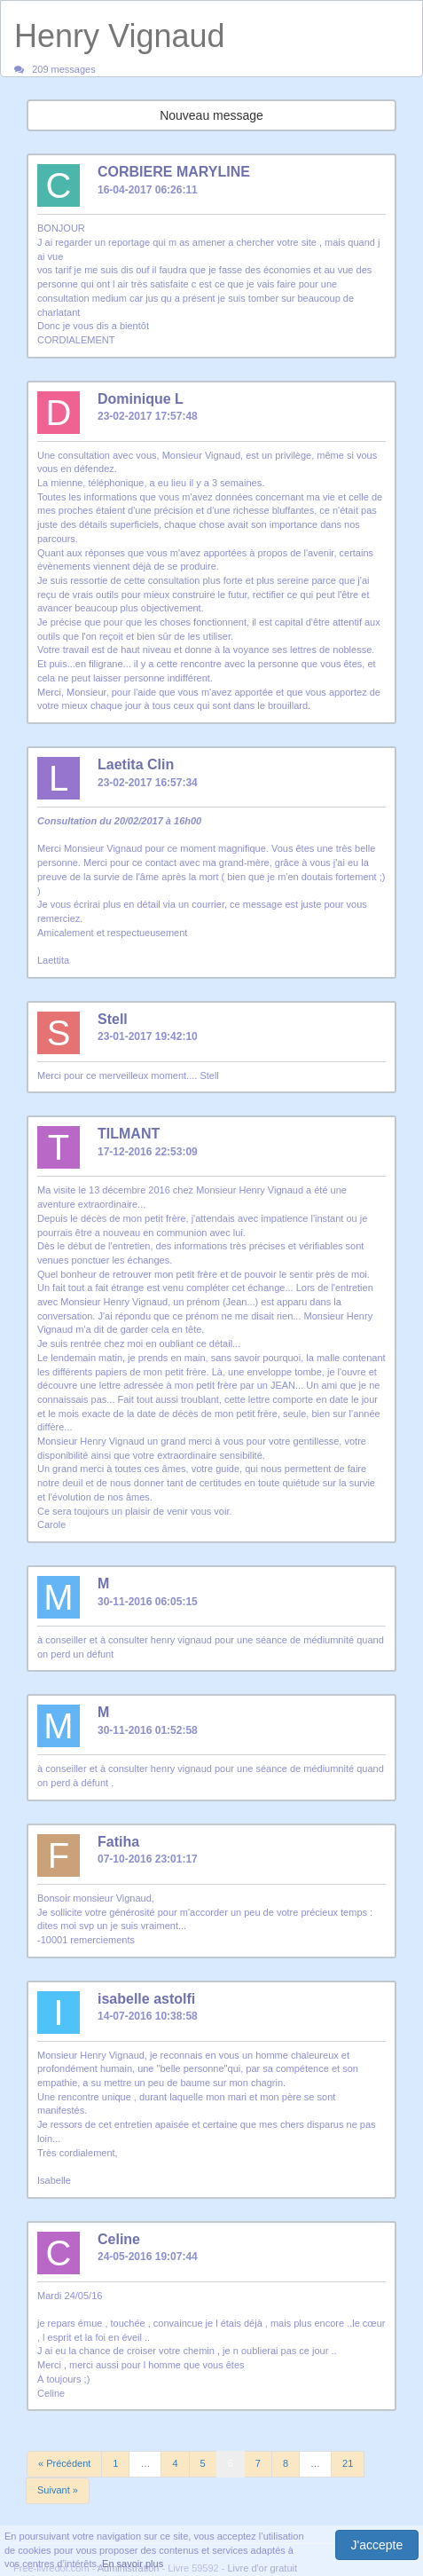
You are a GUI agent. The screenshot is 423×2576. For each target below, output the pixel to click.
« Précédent (64, 2463)
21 (347, 2463)
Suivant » (57, 2490)
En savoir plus (132, 2563)
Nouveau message (211, 115)
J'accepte (377, 2545)
